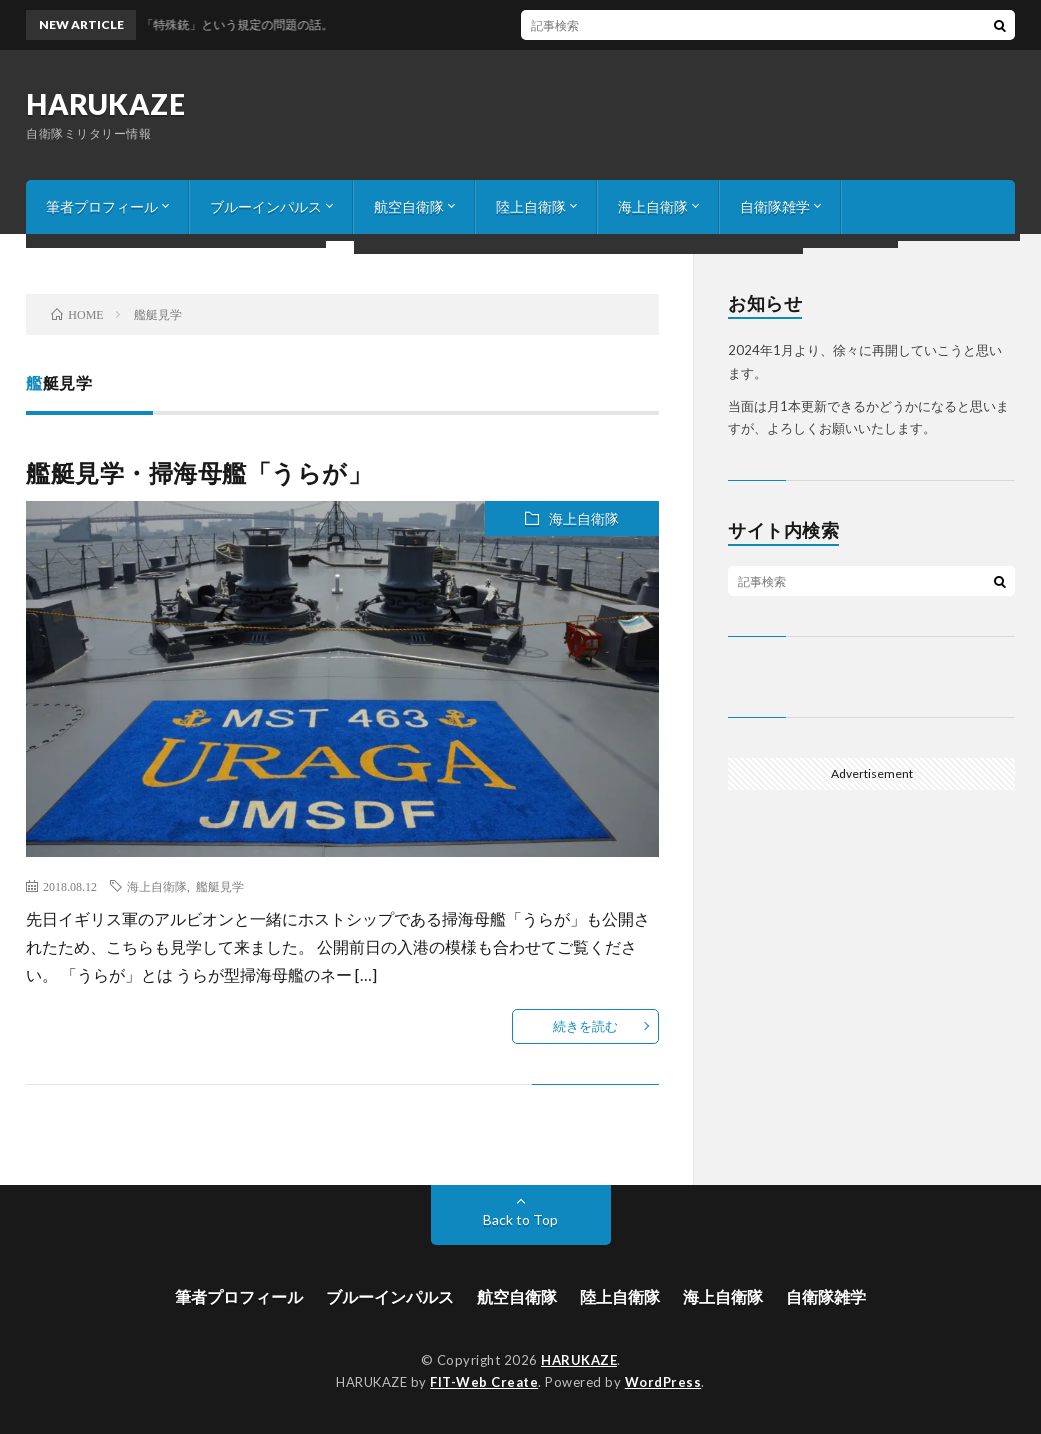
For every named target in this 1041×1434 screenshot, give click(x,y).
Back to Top (520, 1219)
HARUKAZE (105, 104)
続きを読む (585, 1026)
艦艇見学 (220, 886)
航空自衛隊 (409, 206)
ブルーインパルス (266, 206)
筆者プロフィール (102, 206)
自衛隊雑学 (775, 206)
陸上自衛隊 (531, 206)
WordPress (663, 1382)
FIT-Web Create (484, 1382)
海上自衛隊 (653, 206)
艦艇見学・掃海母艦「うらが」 (199, 472)
